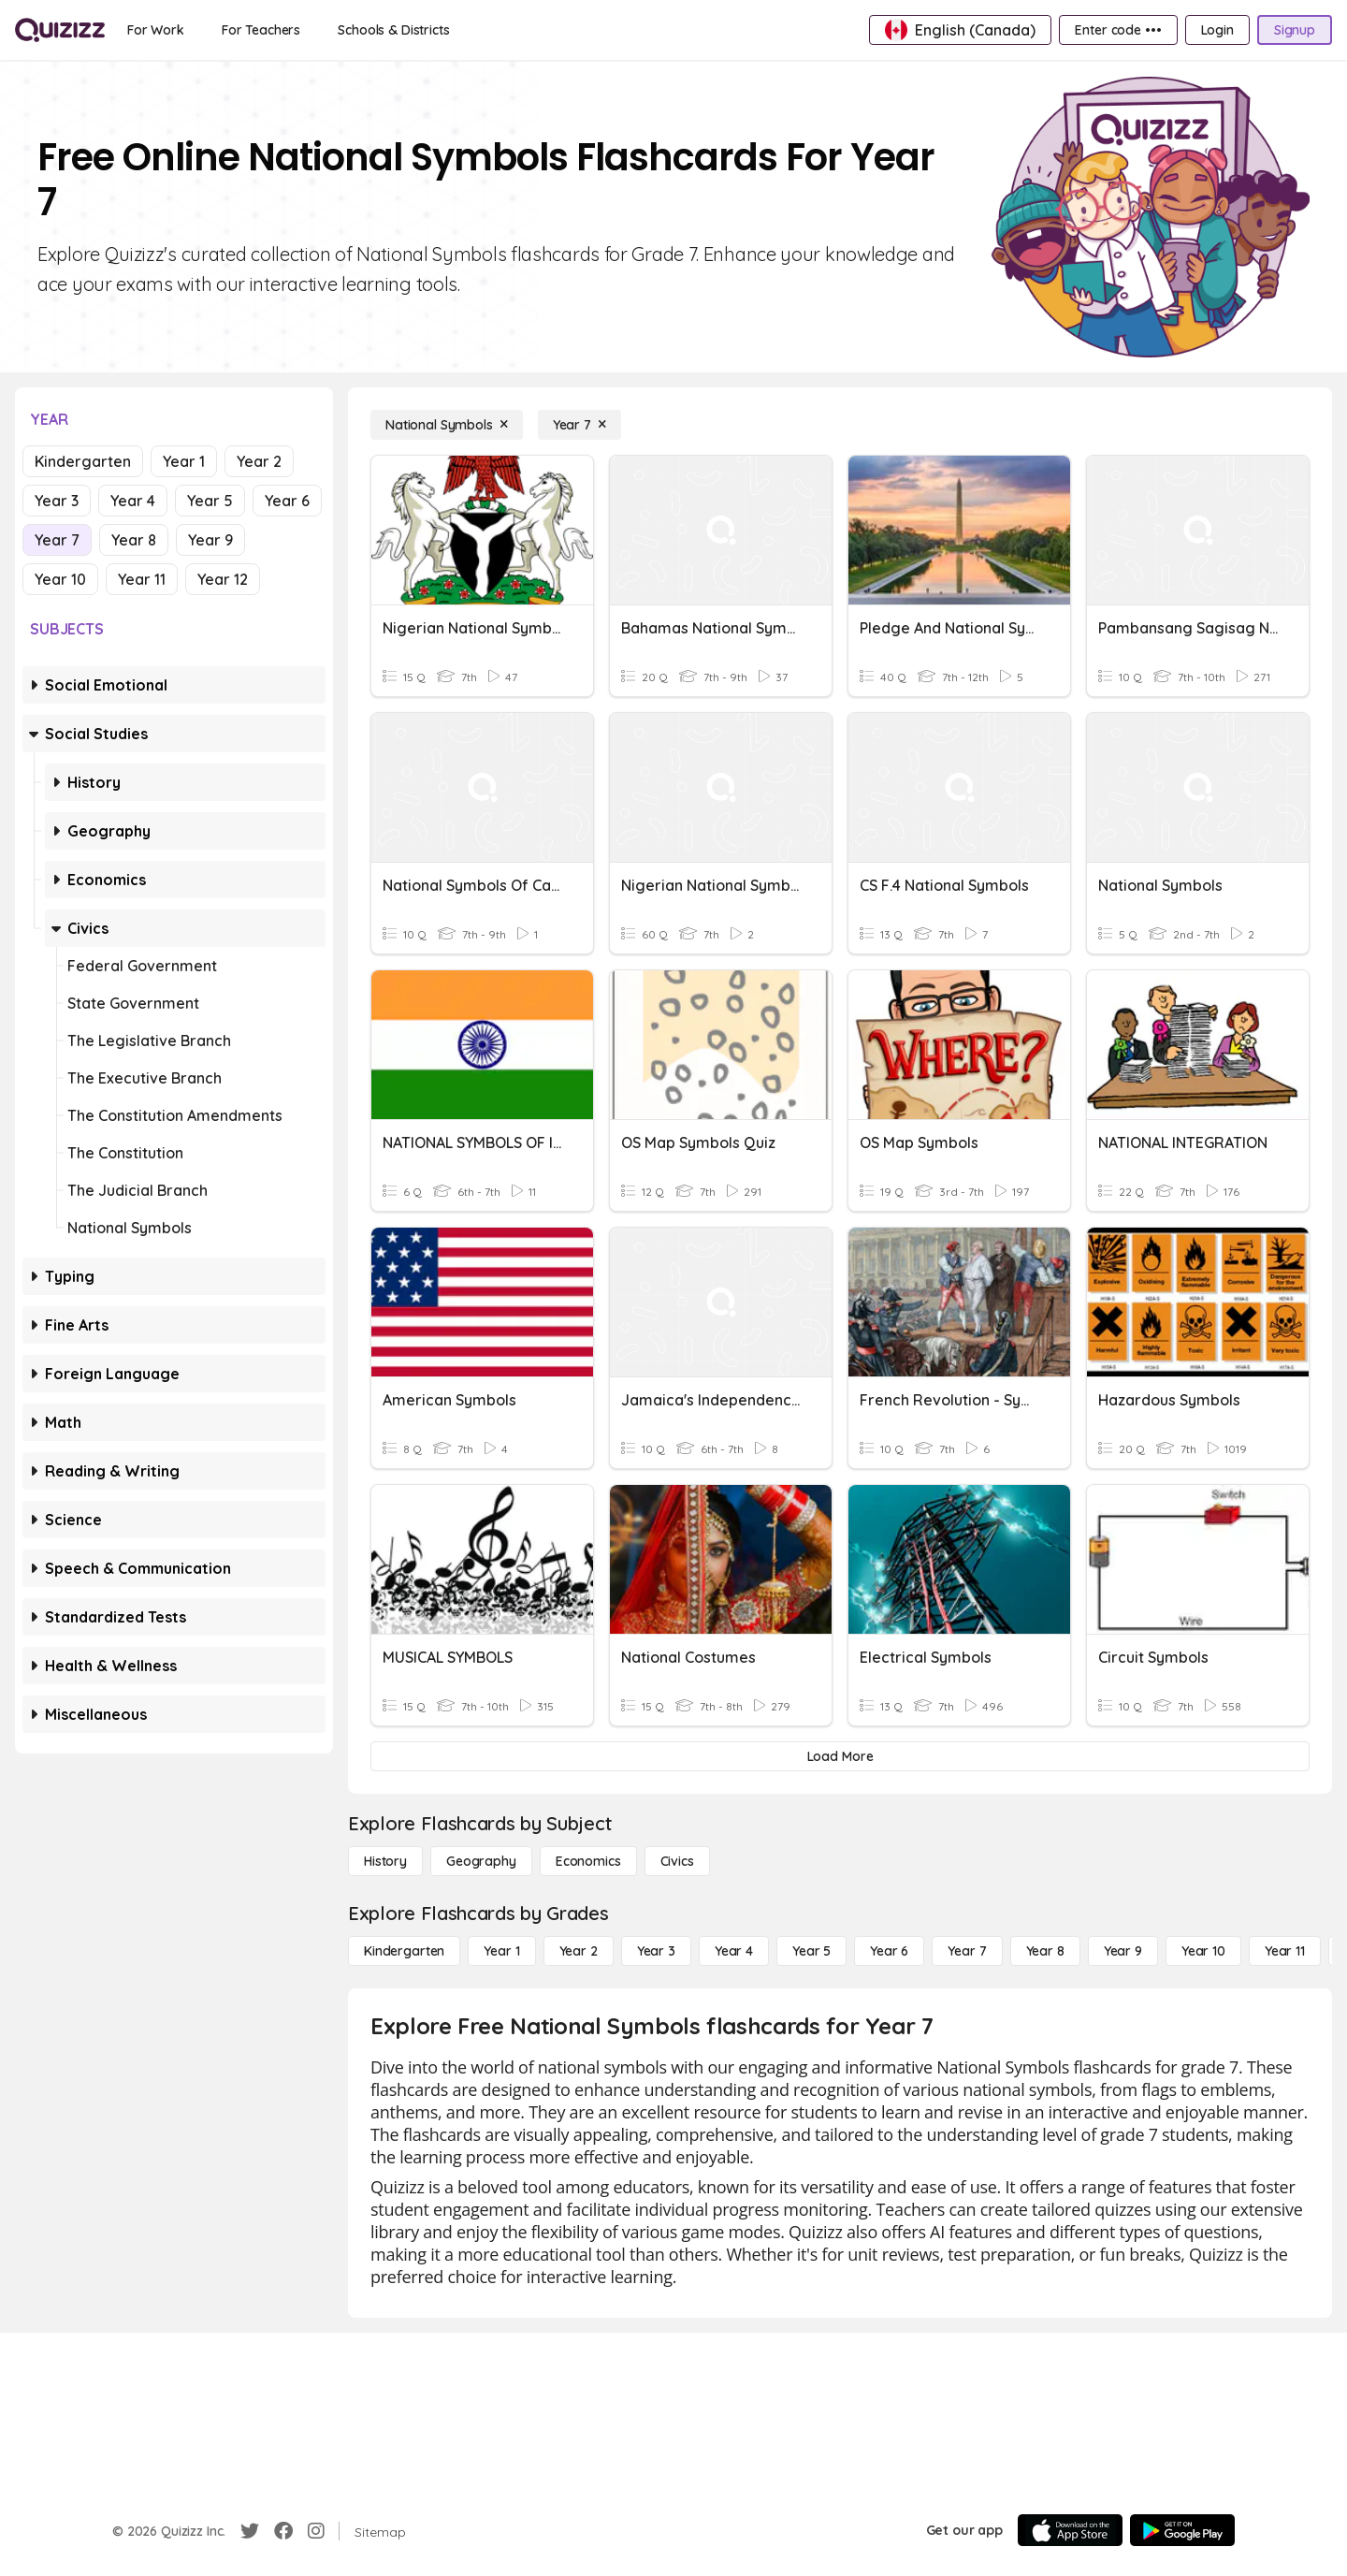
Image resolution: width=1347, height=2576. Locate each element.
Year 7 (57, 540)
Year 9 (210, 540)
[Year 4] (734, 1951)
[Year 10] (1203, 1951)
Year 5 (210, 500)
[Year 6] (889, 1951)
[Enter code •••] (1118, 30)
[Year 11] (1285, 1951)
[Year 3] (656, 1951)
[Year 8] (1045, 1951)
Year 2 (259, 461)
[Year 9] (1123, 1951)
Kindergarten (83, 461)
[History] (385, 1861)
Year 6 (287, 500)
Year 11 (142, 579)
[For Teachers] (261, 30)
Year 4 (132, 500)
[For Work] (155, 30)
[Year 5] (811, 1951)
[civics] (677, 1861)
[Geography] (481, 1861)
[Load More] (840, 1756)
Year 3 (57, 500)
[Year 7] (579, 425)
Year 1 (184, 461)
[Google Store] (1182, 2530)
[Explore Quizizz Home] (60, 30)
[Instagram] (316, 2531)
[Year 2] (578, 1951)
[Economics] (588, 1861)
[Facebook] (283, 2531)
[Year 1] (501, 1951)
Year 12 (222, 579)
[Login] (1217, 30)
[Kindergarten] (404, 1951)
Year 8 (133, 540)
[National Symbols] (446, 425)
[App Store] (1070, 2530)
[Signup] (1294, 30)
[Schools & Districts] (393, 30)
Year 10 (60, 579)
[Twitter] (249, 2531)
